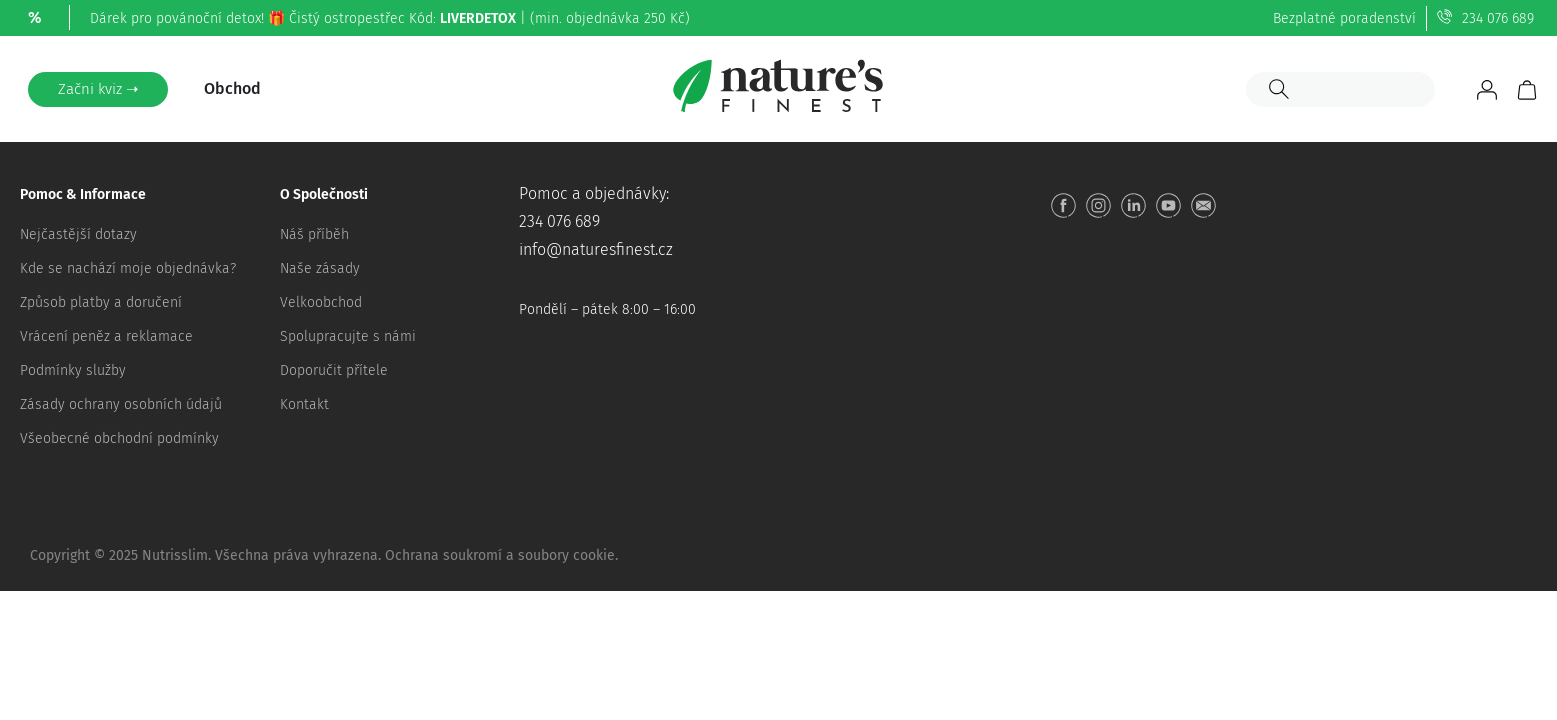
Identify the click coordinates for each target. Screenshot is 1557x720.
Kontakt (304, 404)
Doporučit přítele (334, 370)
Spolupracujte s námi (348, 336)
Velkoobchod (321, 302)
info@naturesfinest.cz (596, 249)
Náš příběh (314, 234)
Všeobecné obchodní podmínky (119, 438)
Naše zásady (320, 268)
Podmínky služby (73, 370)
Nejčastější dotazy (78, 234)
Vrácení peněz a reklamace (106, 336)
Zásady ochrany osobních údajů (121, 404)
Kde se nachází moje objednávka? (128, 268)
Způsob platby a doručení (101, 302)
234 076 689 (1498, 18)
